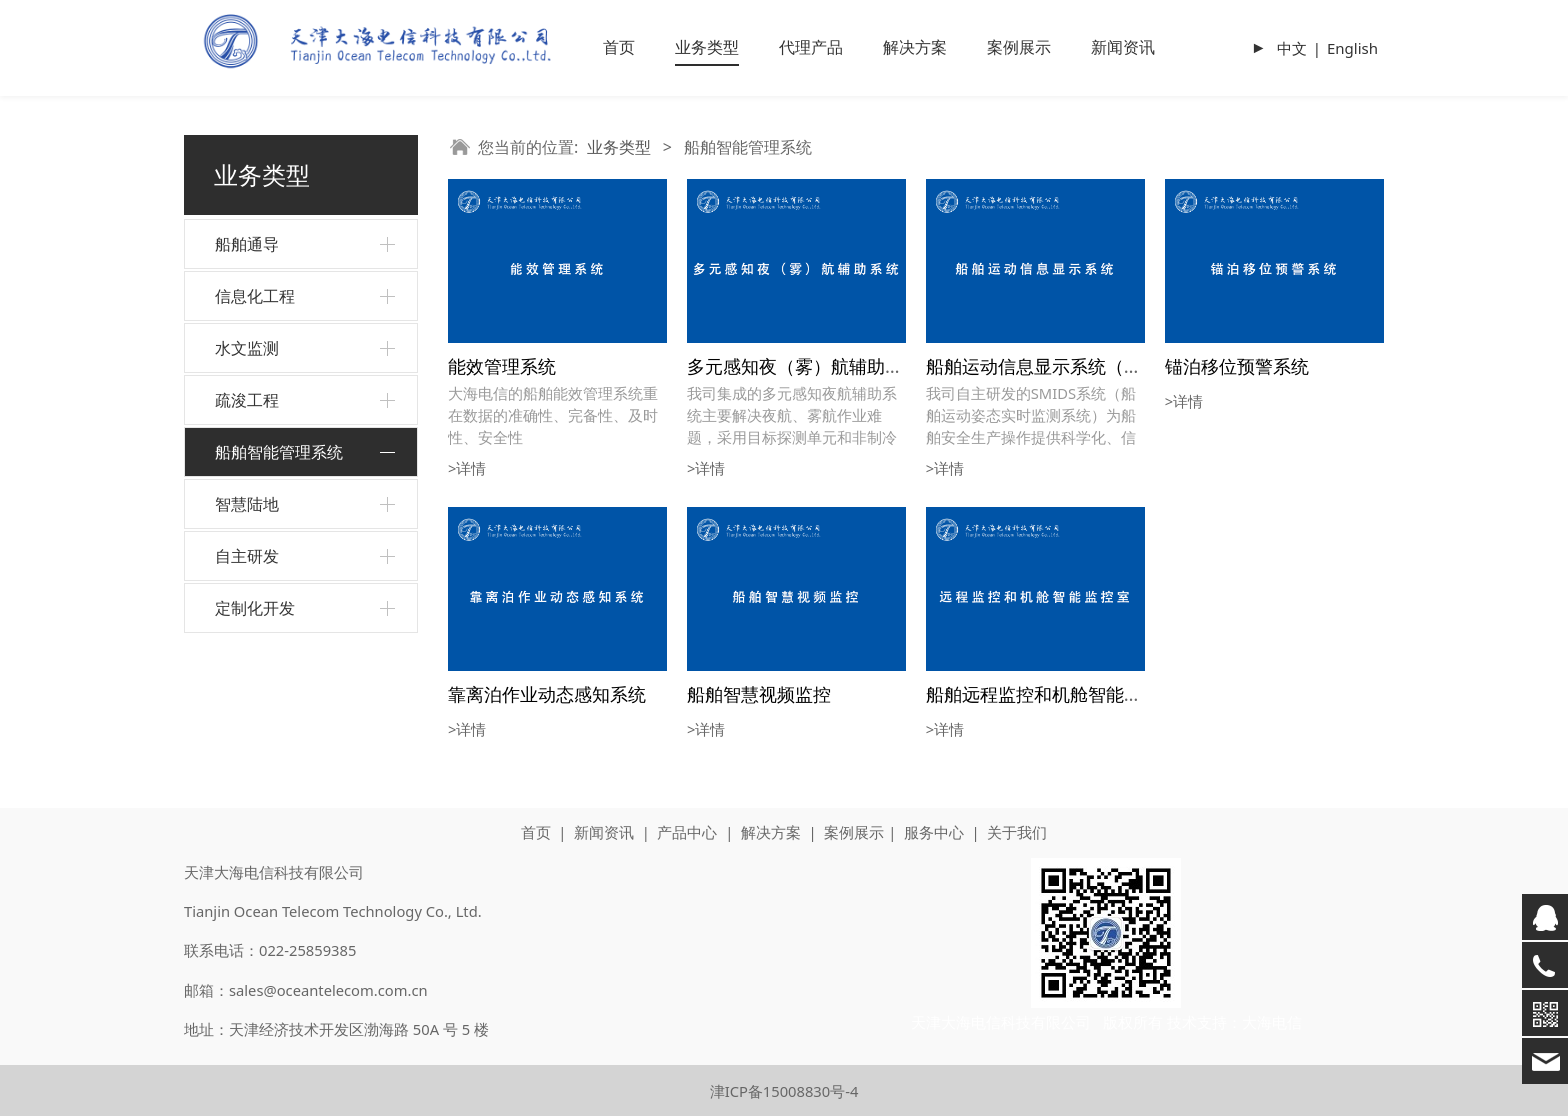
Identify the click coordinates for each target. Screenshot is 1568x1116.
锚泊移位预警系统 (1237, 365)
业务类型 (707, 47)
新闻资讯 (1123, 47)
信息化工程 (255, 296)
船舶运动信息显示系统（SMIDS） (1062, 365)
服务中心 (934, 832)
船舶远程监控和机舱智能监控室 (1052, 693)
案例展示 (1019, 47)
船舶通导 (247, 244)
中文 (1292, 48)
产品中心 (687, 832)
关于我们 (1017, 832)
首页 (619, 47)
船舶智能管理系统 (279, 452)
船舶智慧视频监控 (759, 693)
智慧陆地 (247, 504)
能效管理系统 (502, 365)
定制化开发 (255, 608)
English (1352, 48)
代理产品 (811, 47)
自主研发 (247, 556)
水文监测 (247, 348)
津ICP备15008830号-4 (784, 1091)
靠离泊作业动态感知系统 (547, 693)
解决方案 (915, 47)
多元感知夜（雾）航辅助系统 (804, 365)
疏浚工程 (247, 400)
